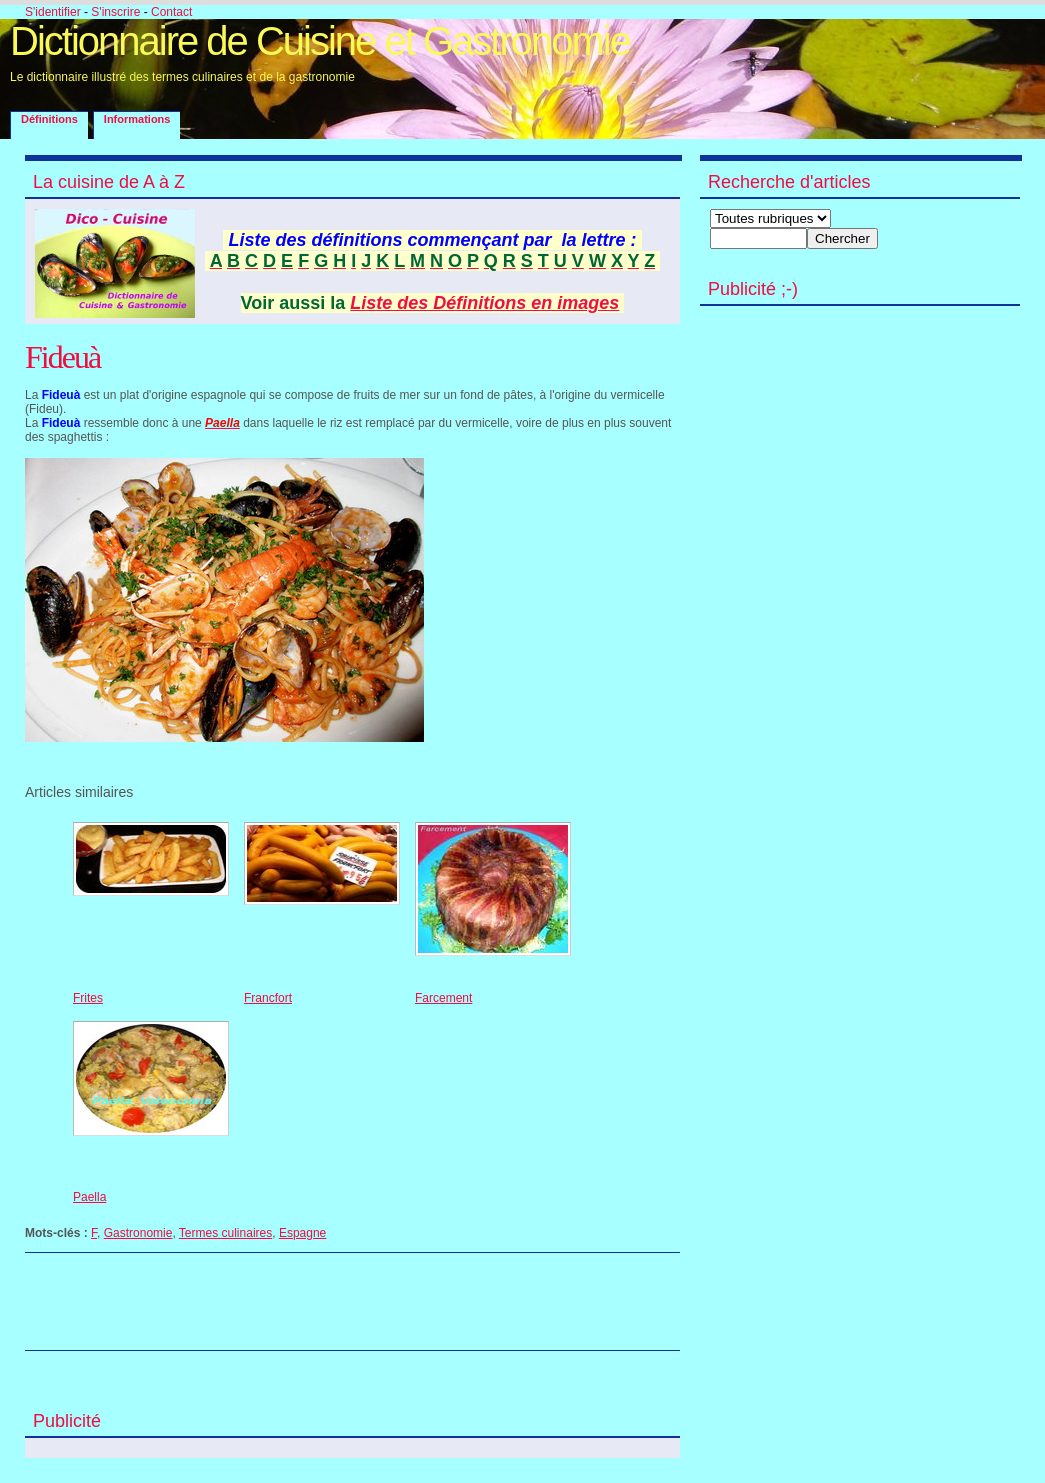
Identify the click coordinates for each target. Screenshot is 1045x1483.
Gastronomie (138, 1233)
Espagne (302, 1233)
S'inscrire (115, 12)
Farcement (443, 998)
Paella (89, 1197)
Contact (171, 12)
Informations (137, 119)
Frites (88, 998)
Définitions (49, 119)
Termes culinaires (225, 1233)
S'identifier (53, 12)
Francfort (268, 998)
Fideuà (62, 357)
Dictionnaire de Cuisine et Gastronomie (320, 41)
